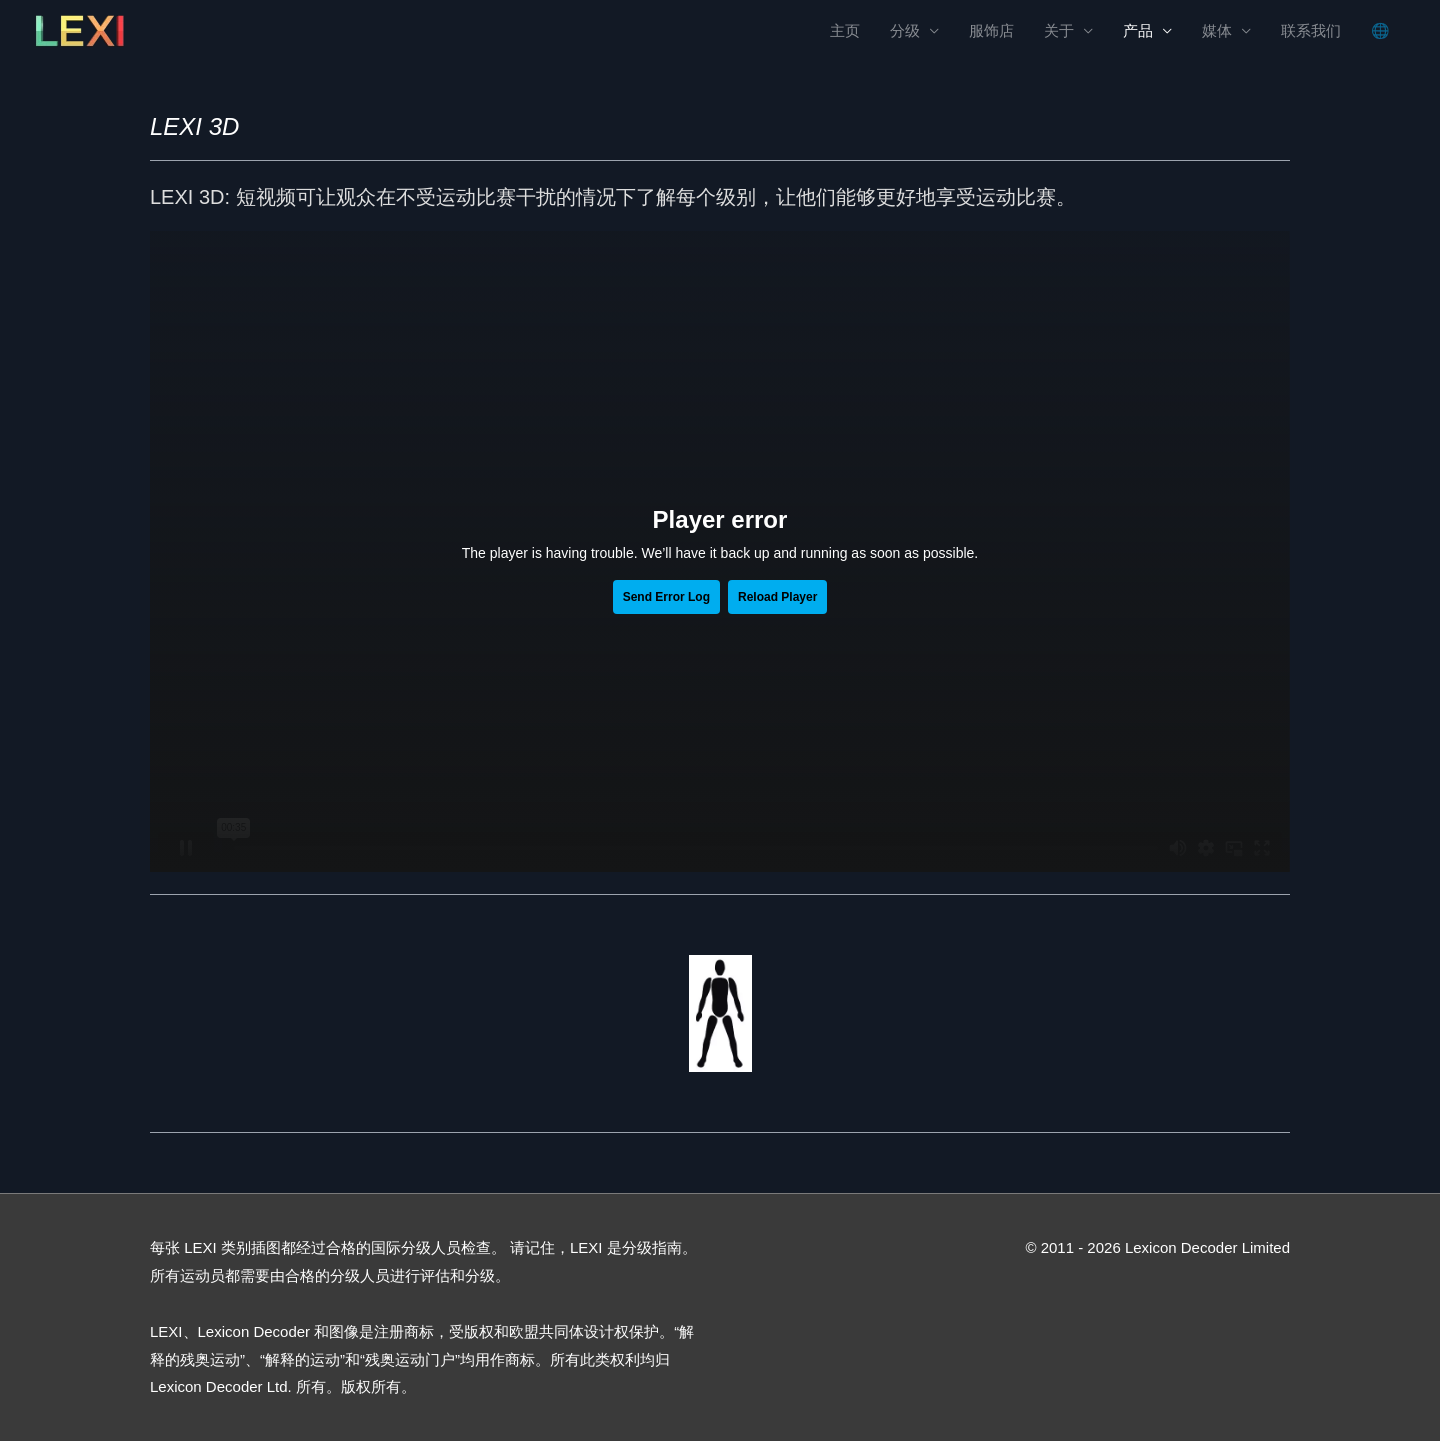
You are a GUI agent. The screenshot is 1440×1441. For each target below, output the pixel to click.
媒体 (1217, 30)
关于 (1059, 30)
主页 (845, 30)
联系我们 (1311, 30)
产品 (1138, 30)
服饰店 (991, 30)
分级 (905, 30)
